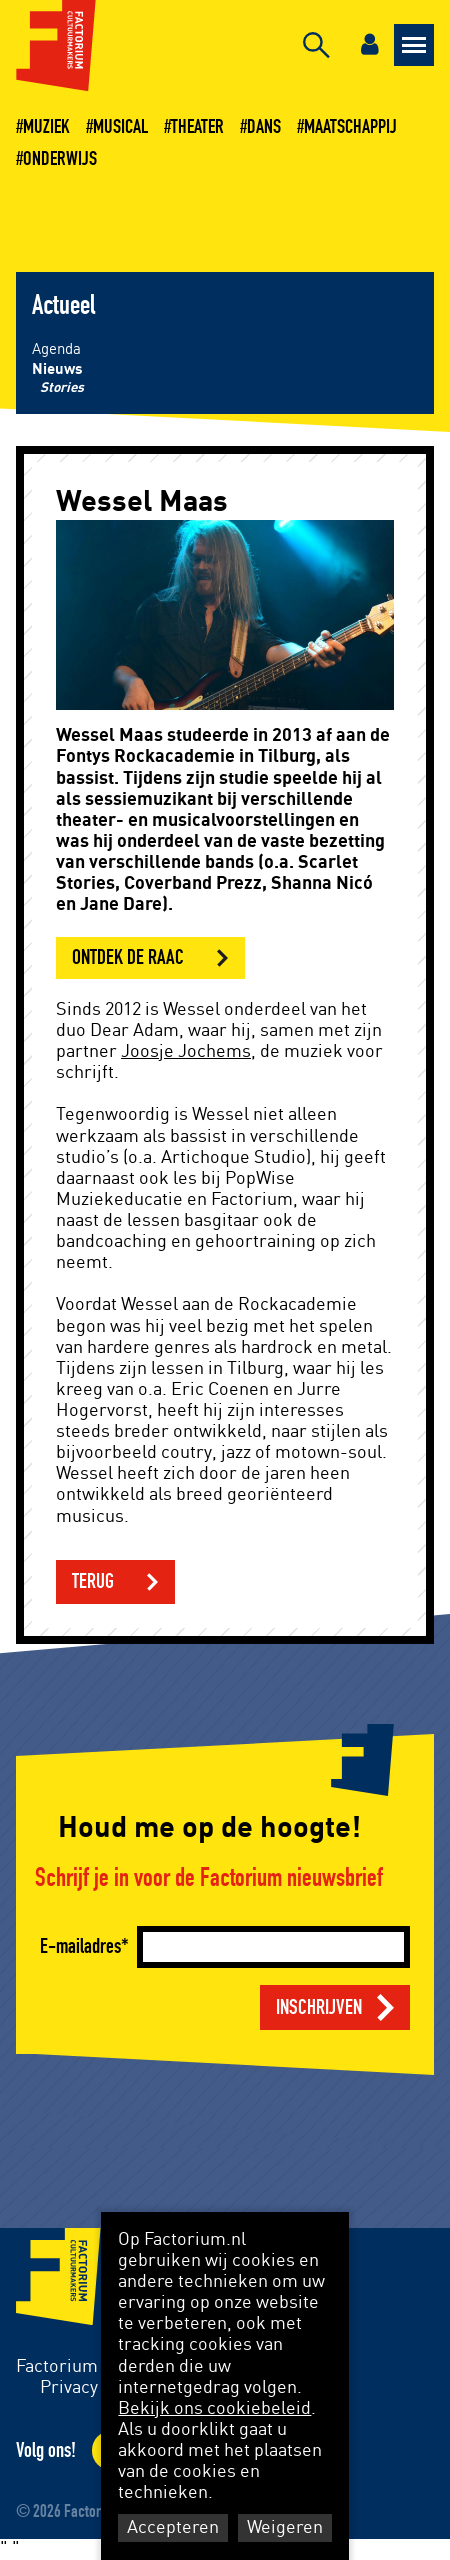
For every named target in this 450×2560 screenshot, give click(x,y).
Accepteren (173, 2528)
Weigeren (285, 2528)
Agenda (56, 349)
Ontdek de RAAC (128, 957)
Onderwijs (60, 159)
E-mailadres (80, 1946)
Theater (197, 127)
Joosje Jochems (186, 1052)
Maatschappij (350, 127)
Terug (93, 1581)
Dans (264, 127)
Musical (120, 127)
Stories (62, 388)
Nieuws (57, 369)
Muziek (46, 127)
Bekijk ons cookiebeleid (214, 2409)
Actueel (63, 306)
